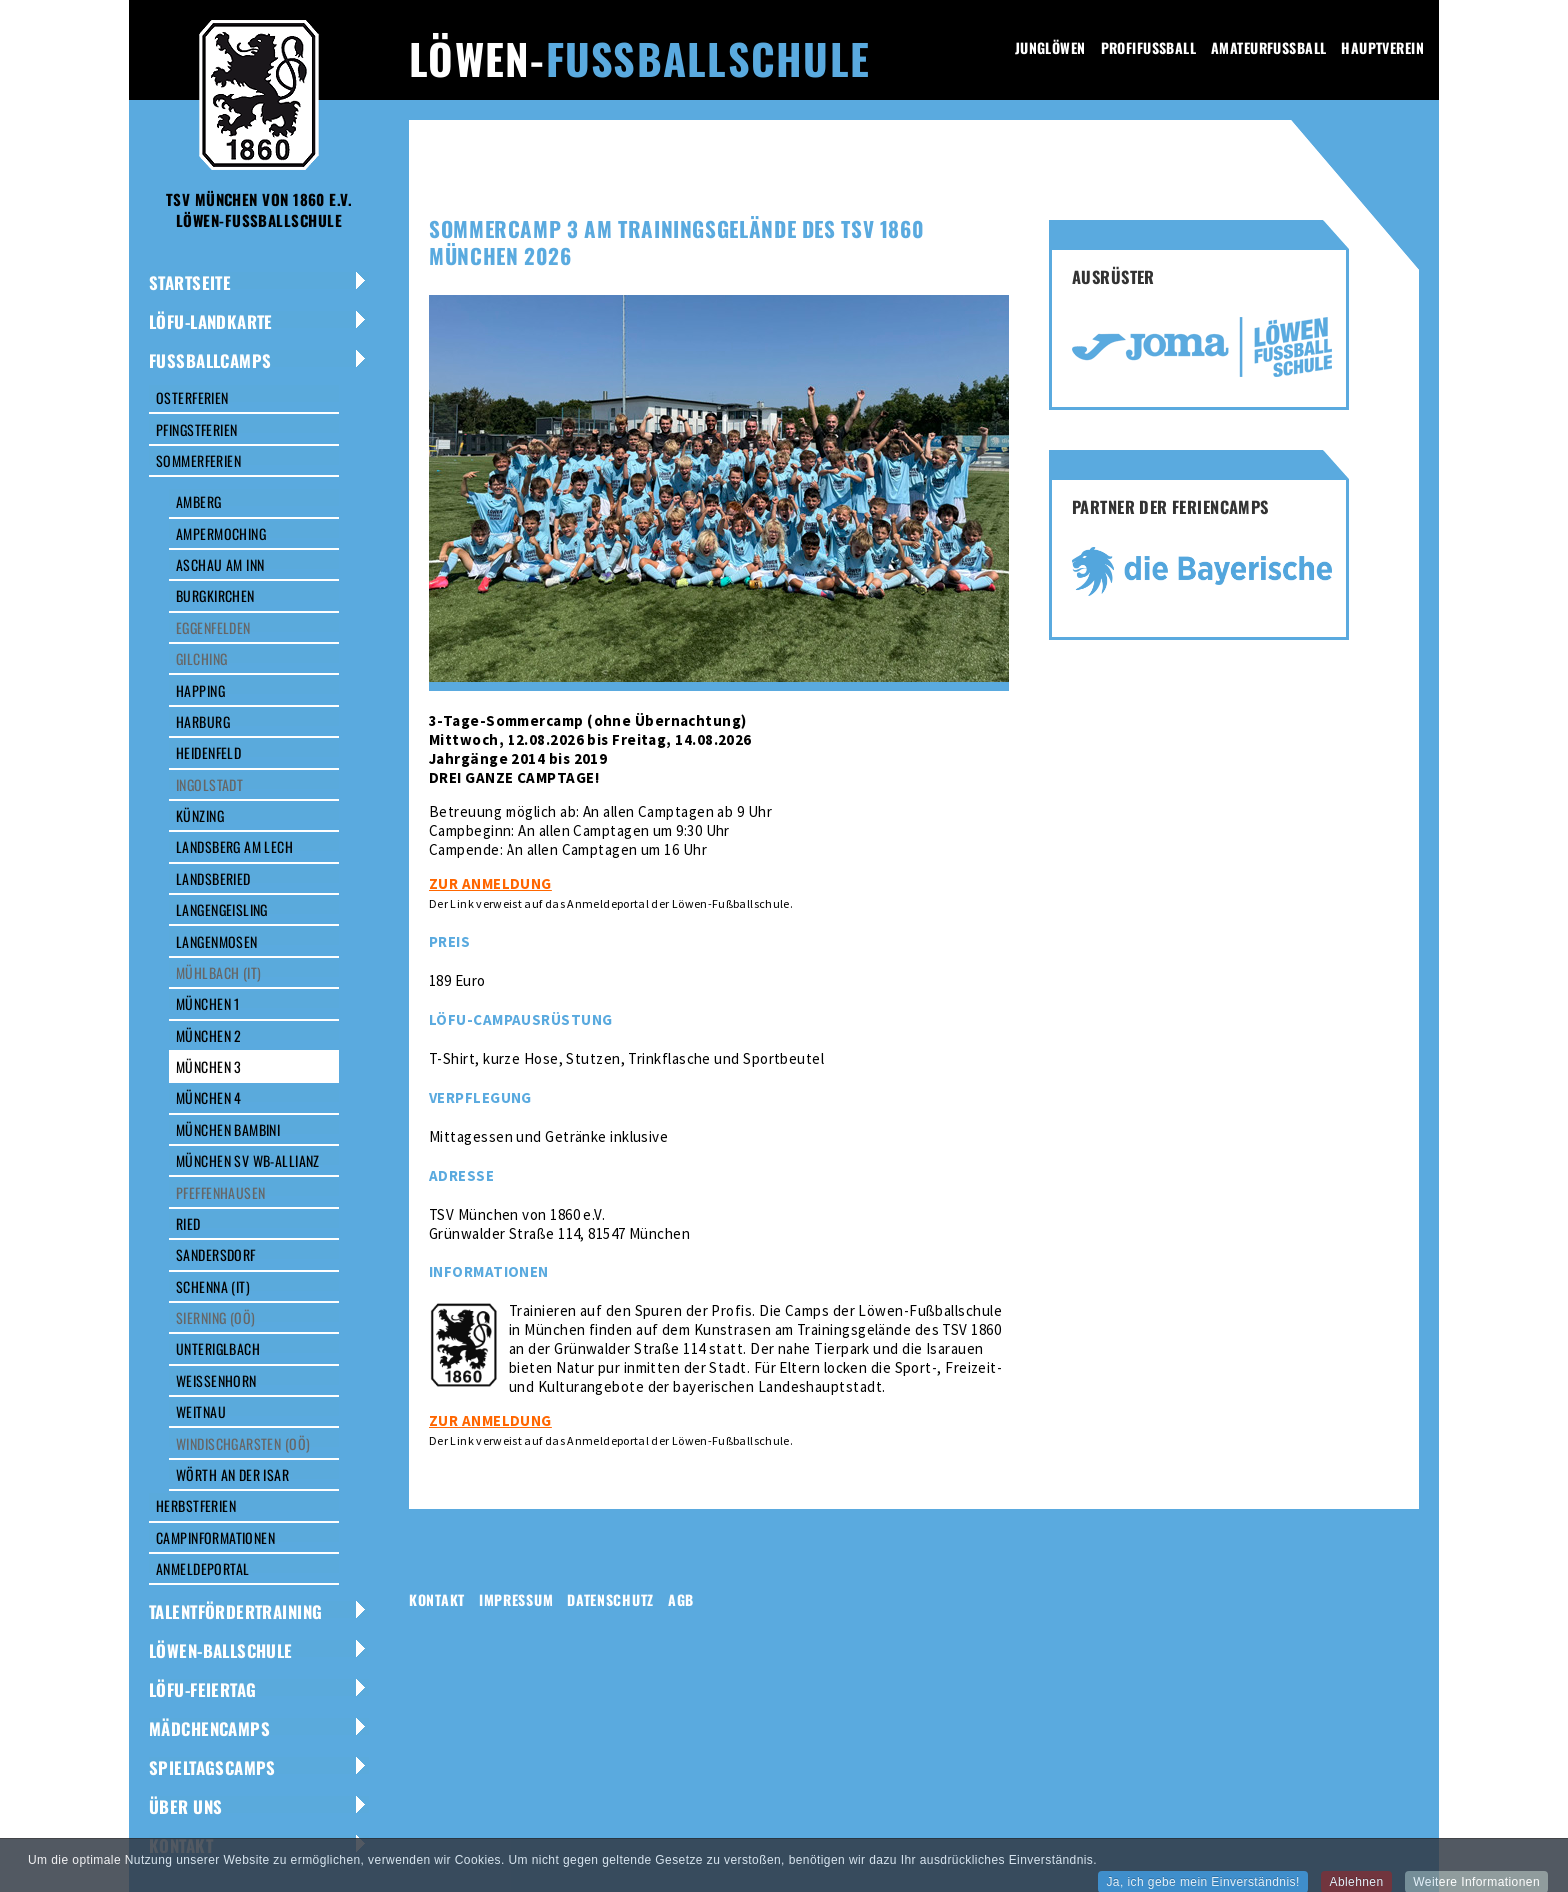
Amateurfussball (1268, 47)
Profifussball (1148, 47)
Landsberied (213, 878)
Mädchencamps (209, 1728)
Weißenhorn (216, 1380)
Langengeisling (222, 909)
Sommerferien (198, 460)
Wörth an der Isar (232, 1474)
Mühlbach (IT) (218, 972)
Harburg (203, 721)
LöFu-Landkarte (211, 321)
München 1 (208, 1003)
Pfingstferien (196, 429)
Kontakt (181, 1845)
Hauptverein (1382, 47)
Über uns (185, 1806)
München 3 (209, 1066)
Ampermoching (221, 533)
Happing (200, 690)
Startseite (190, 282)
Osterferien (192, 397)
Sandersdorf (216, 1254)
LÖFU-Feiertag (202, 1689)
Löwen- (639, 58)
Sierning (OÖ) (215, 1317)
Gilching (201, 658)
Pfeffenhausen (220, 1192)
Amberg (199, 501)
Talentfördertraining (235, 1611)
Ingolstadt (209, 784)
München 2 (209, 1035)
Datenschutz (610, 1599)
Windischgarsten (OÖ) (243, 1443)
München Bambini (228, 1129)
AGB (681, 1599)
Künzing (200, 815)
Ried (188, 1223)
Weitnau (201, 1411)
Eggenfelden (213, 627)
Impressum (516, 1599)
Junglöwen (1050, 47)
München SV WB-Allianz (248, 1160)
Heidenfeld (208, 752)
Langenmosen (217, 941)
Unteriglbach (218, 1348)
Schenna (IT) (213, 1286)
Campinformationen (215, 1537)
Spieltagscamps (212, 1767)
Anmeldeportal (202, 1568)
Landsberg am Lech (234, 846)
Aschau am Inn (220, 564)
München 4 (209, 1097)
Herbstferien (196, 1505)
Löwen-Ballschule (221, 1650)
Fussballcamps (210, 360)
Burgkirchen (215, 595)
